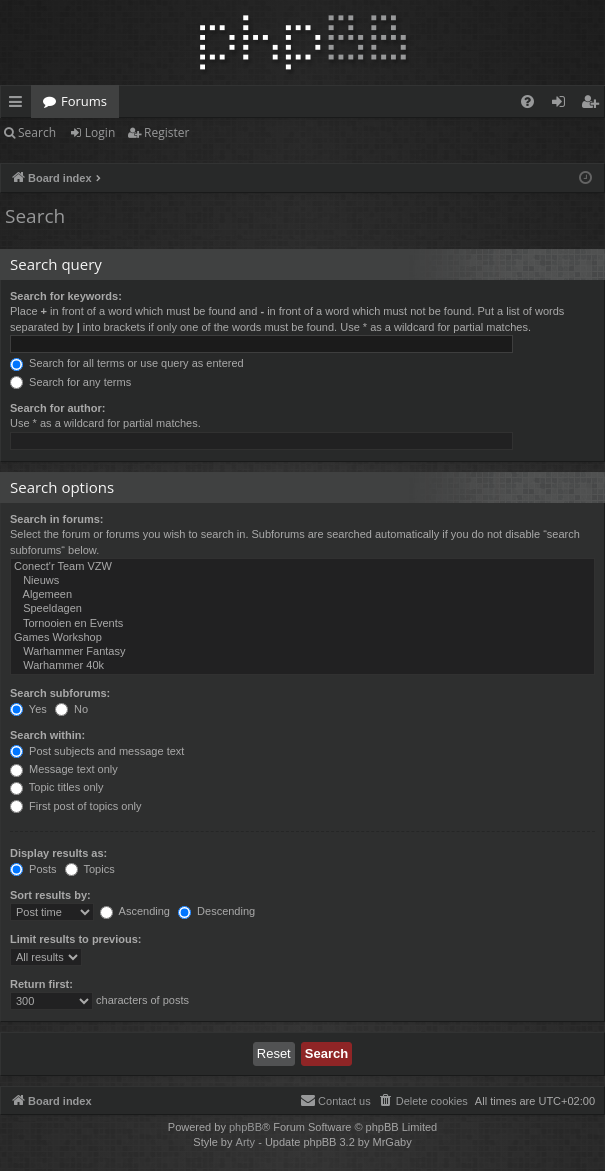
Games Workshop (302, 638)
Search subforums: (60, 693)
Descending (216, 911)
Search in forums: (57, 519)
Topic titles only (56, 787)
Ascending (135, 911)
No (71, 709)
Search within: (47, 735)
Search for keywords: (66, 296)
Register (166, 132)
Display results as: (58, 853)
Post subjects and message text (97, 751)
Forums (84, 101)
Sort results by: (50, 895)
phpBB (245, 1127)
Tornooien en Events (302, 624)
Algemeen (302, 595)
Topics (90, 869)
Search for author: (57, 408)
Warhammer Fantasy (302, 652)
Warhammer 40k (302, 666)
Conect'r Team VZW (302, 567)
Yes (28, 709)
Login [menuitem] (562, 105)
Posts (33, 869)
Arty (246, 1142)
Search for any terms (70, 382)
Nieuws (302, 581)
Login (100, 132)
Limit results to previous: (75, 939)
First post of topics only (76, 806)
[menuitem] (527, 101)
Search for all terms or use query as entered (127, 363)
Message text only (64, 769)
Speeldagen (302, 609)
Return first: (41, 984)
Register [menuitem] (594, 105)
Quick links (19, 105)
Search (37, 132)
